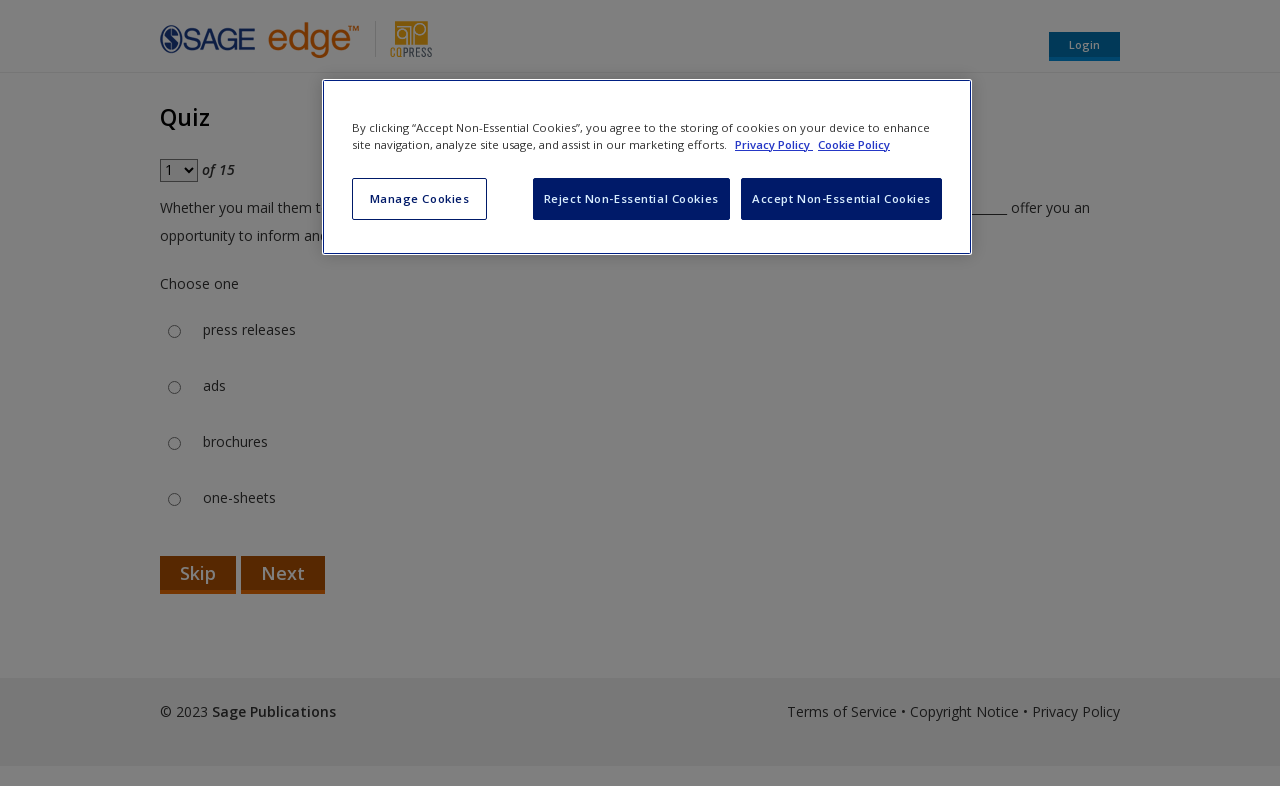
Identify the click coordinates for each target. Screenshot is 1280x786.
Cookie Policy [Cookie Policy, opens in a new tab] (854, 144)
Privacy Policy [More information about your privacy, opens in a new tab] (774, 144)
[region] (647, 167)
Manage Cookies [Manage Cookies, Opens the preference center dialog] (420, 198)
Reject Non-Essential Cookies (631, 198)
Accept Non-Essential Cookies (841, 198)
